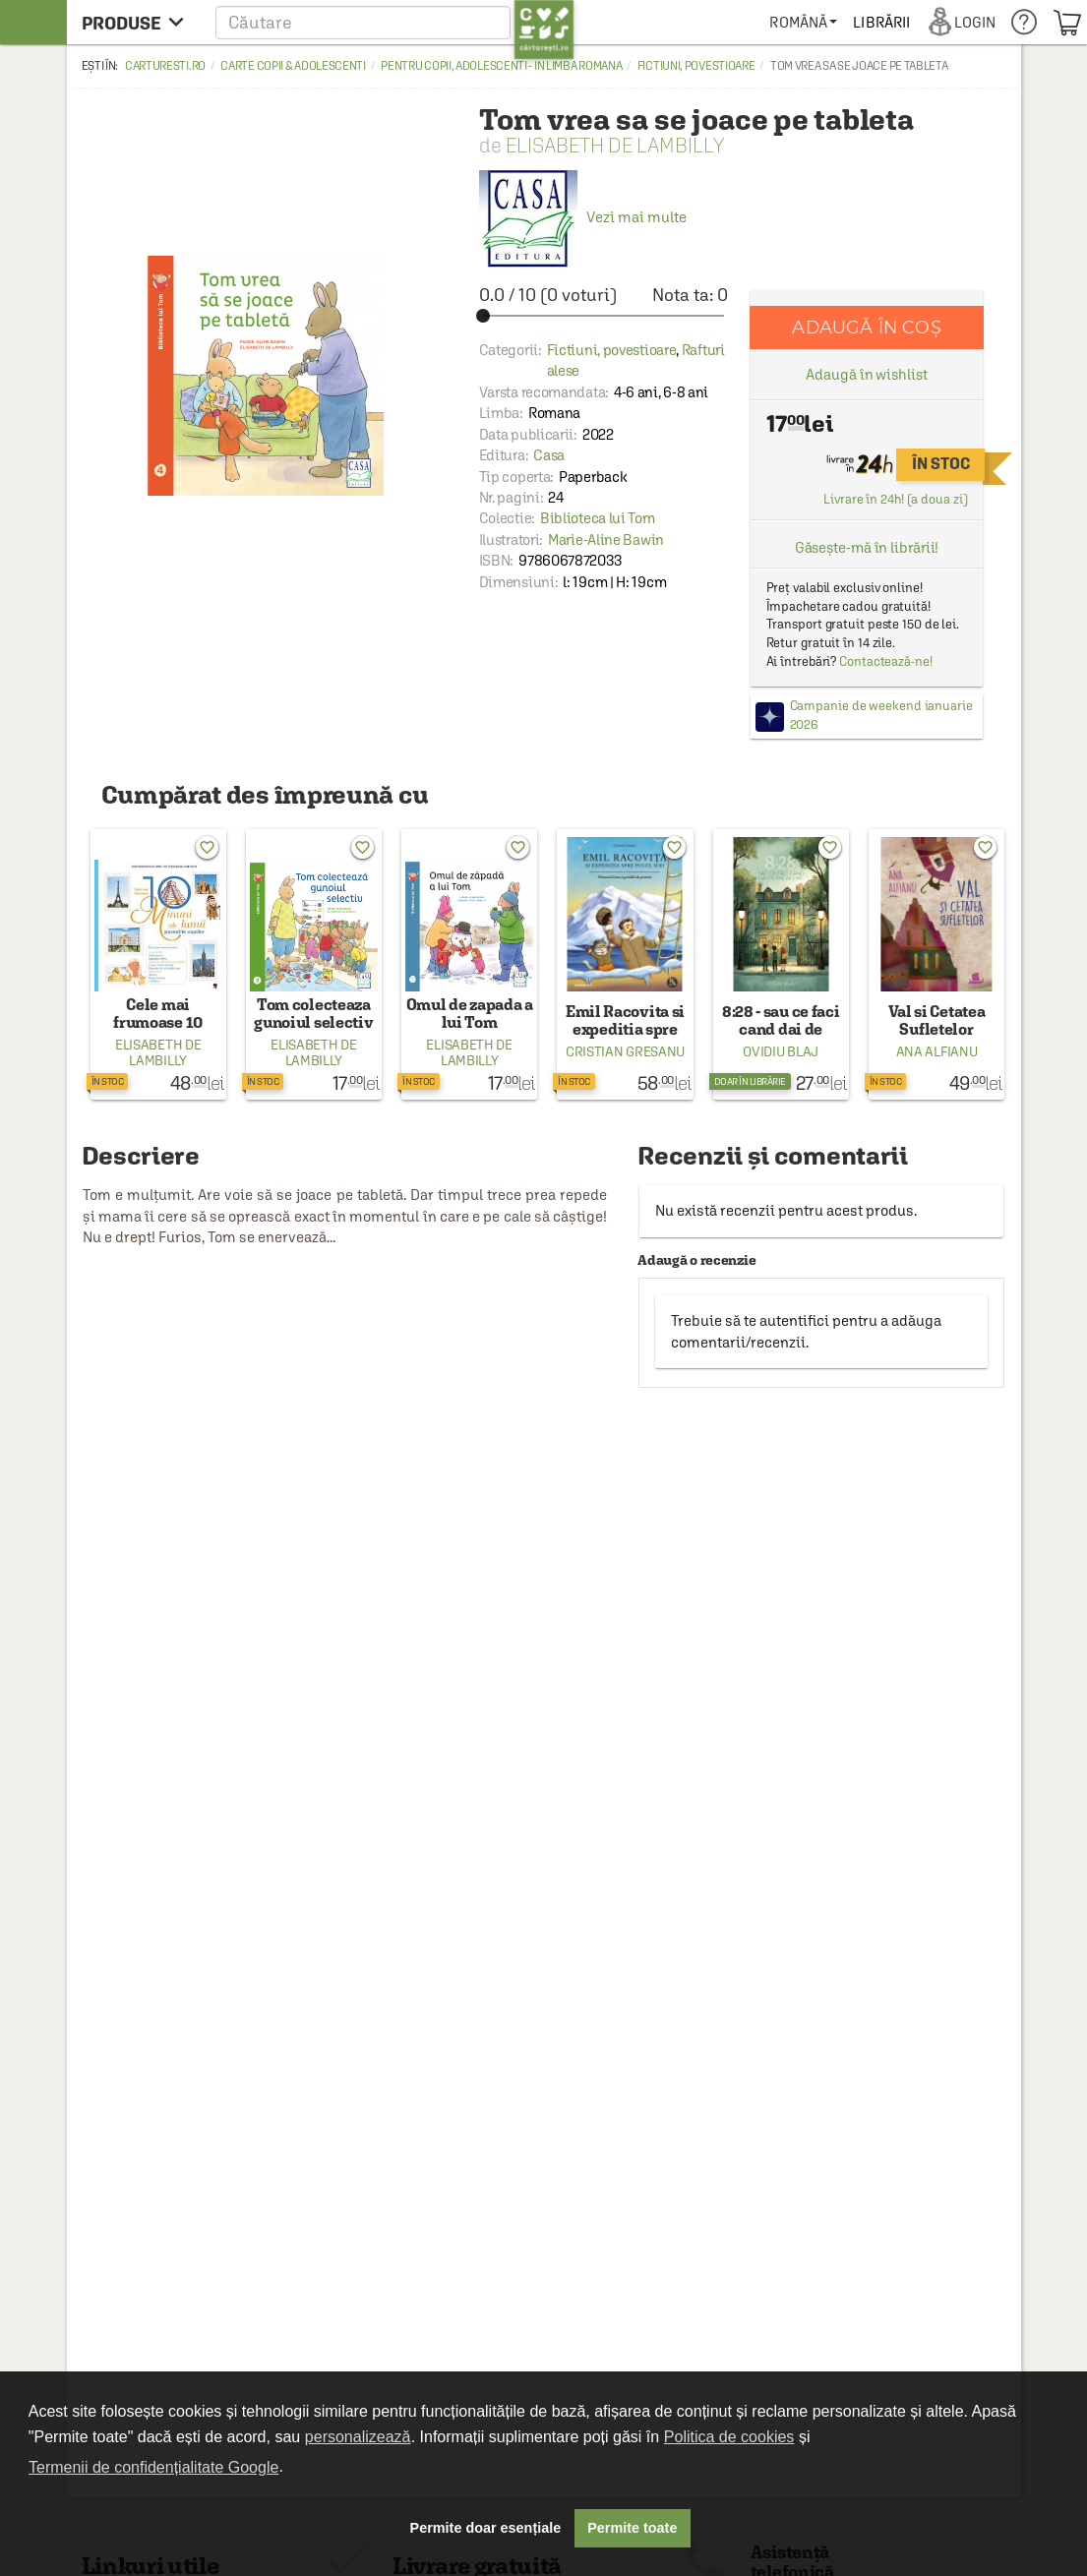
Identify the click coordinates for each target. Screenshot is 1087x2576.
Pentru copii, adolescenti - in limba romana (501, 66)
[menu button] (138, 22)
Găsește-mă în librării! (867, 547)
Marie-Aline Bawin (606, 539)
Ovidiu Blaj (780, 1051)
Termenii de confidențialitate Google (153, 2467)
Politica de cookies (729, 2436)
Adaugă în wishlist (866, 374)
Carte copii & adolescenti (293, 66)
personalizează (358, 2436)
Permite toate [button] (632, 2528)
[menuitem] (803, 22)
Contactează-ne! (886, 661)
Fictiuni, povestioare (696, 66)
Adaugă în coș (866, 327)
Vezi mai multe (583, 217)
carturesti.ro (165, 66)
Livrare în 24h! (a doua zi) (895, 499)
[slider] (603, 315)
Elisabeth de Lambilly (615, 145)
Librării (881, 22)
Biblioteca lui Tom (597, 517)
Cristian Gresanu (625, 1051)
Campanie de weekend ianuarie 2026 (881, 715)
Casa (549, 455)
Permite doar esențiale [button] (486, 2528)
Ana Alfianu (937, 1051)
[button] (394, 22)
